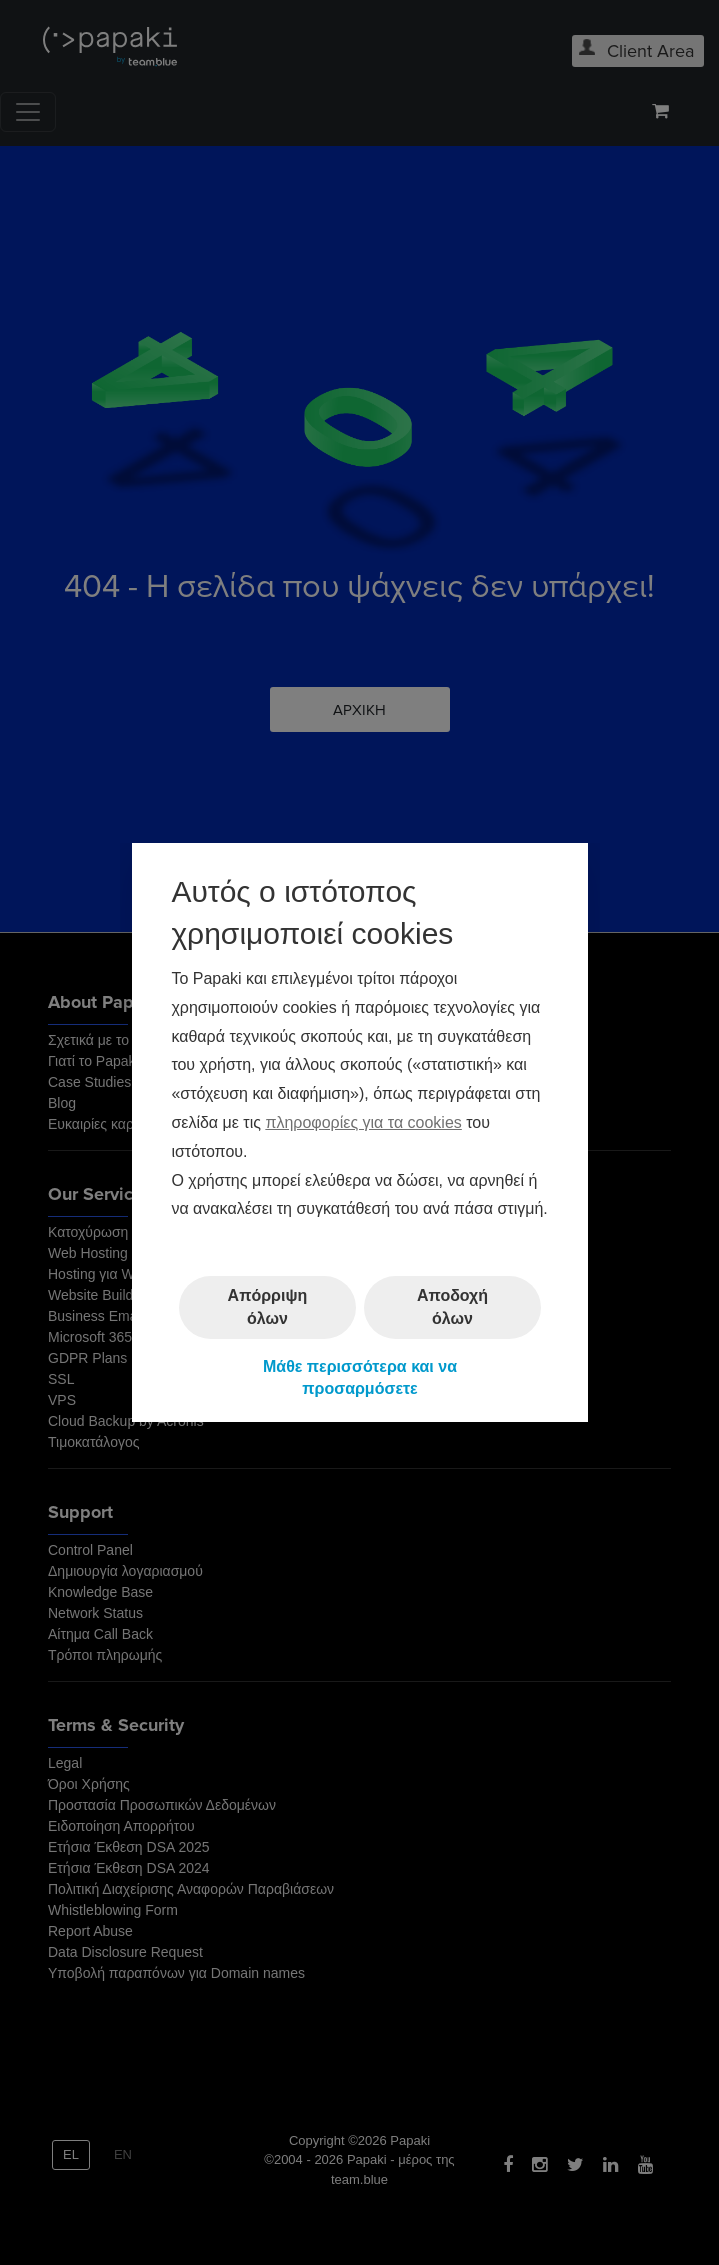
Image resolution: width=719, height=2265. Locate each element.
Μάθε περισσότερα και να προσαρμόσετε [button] (359, 1377)
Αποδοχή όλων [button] (452, 1306)
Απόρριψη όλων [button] (267, 1306)
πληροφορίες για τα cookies (363, 1122)
